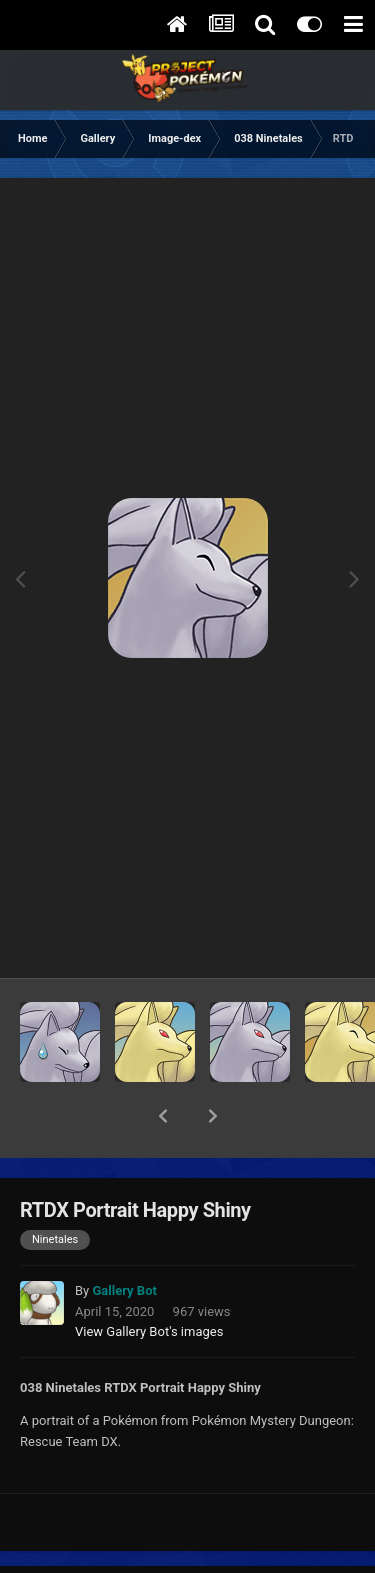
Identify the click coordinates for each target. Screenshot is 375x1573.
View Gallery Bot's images (149, 1279)
